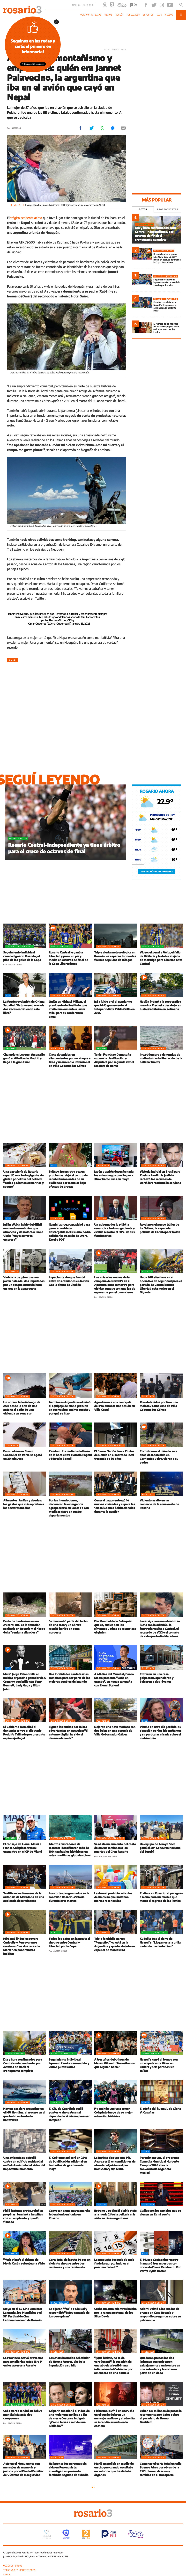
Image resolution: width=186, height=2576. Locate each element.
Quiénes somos (12, 2565)
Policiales (133, 14)
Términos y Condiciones (19, 2570)
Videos (169, 14)
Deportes (148, 14)
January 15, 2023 (81, 623)
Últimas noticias (90, 14)
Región (119, 14)
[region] (93, 33)
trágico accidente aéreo (26, 218)
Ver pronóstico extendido (156, 871)
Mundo (12, 660)
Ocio (159, 14)
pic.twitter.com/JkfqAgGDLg (57, 620)
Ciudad (108, 14)
